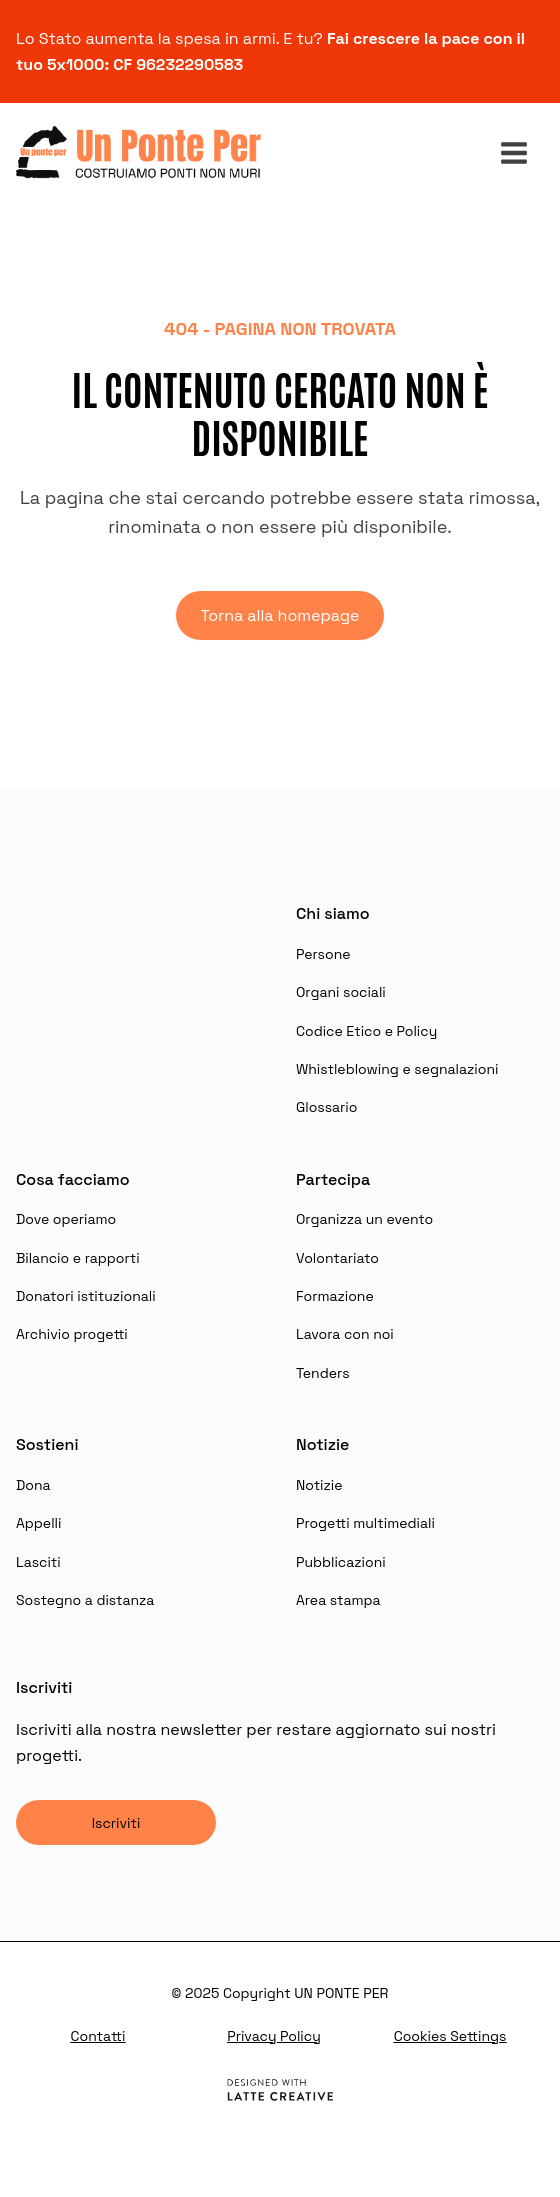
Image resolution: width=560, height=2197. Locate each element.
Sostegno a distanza (85, 1600)
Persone (323, 954)
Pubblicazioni (341, 1562)
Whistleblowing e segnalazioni (397, 1069)
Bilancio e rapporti (78, 1258)
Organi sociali (341, 992)
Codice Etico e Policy (366, 1031)
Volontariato (337, 1258)
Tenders (323, 1373)
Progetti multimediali (365, 1523)
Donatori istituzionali (86, 1296)
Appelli (38, 1523)
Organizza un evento (364, 1219)
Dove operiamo (66, 1219)
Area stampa (338, 1600)
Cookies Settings (450, 2036)
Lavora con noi (345, 1334)
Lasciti (38, 1562)
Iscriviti (116, 1823)
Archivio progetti (72, 1334)
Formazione (335, 1296)
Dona (33, 1485)
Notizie (319, 1485)
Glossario (326, 1107)
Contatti (98, 2036)
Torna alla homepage (279, 615)
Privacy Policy (274, 2036)
